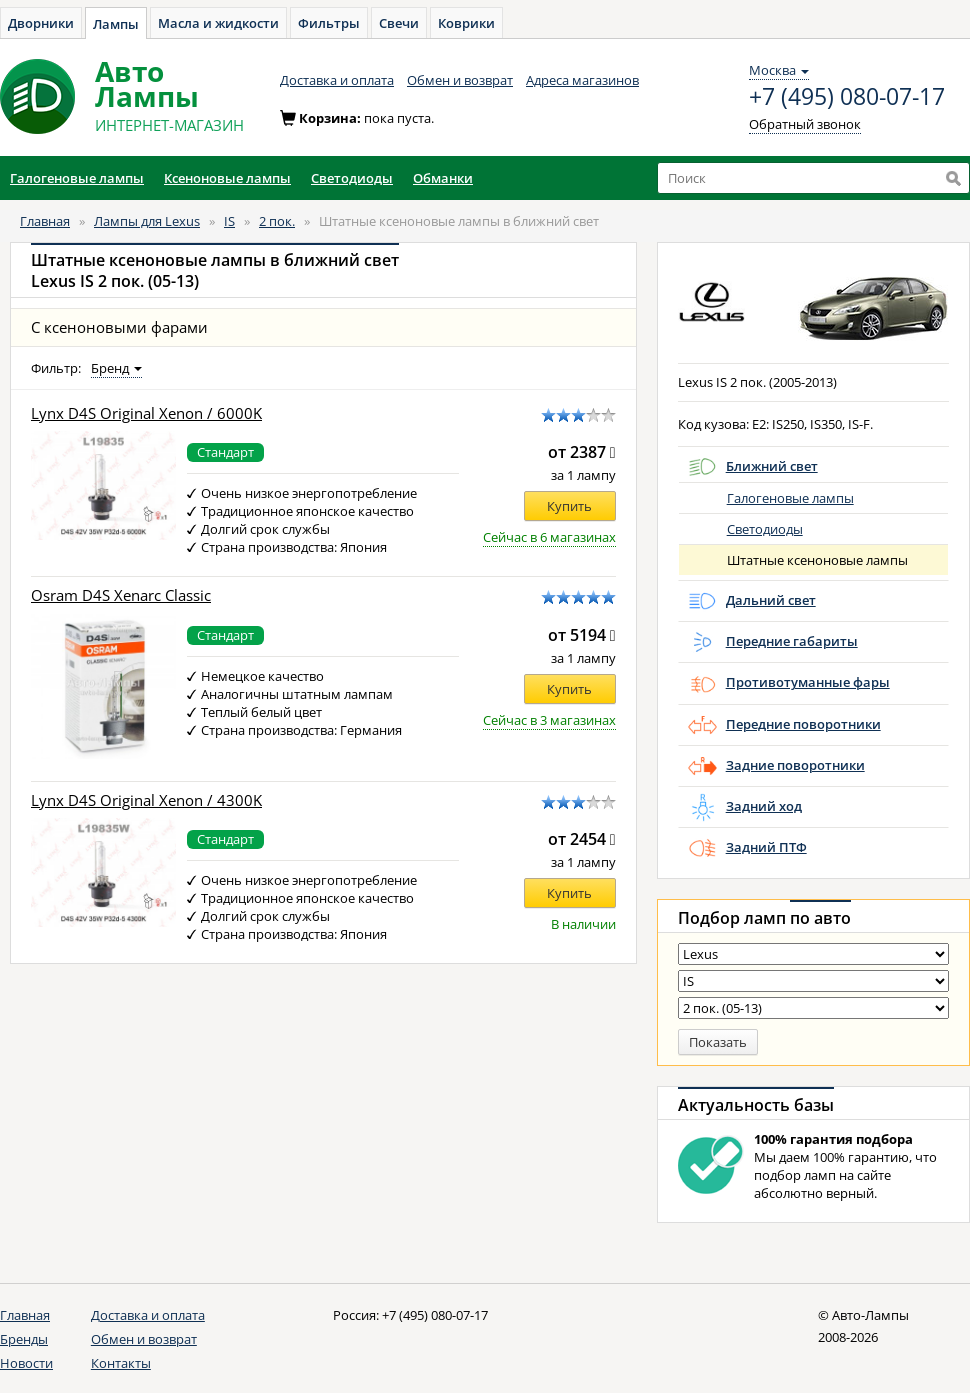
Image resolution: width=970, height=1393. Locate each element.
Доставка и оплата (337, 80)
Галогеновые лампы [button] (77, 178)
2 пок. (277, 221)
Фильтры (329, 23)
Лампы (116, 24)
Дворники (41, 23)
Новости (26, 1363)
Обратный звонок (805, 124)
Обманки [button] (443, 178)
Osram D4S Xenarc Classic (121, 595)
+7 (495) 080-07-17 (847, 97)
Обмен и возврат (460, 80)
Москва (779, 70)
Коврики (466, 23)
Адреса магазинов (582, 80)
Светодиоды (765, 529)
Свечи (399, 23)
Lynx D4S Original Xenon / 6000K (146, 413)
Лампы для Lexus (147, 221)
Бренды (24, 1339)
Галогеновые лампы (790, 498)
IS (229, 221)
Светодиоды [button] (352, 178)
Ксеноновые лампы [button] (227, 178)
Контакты (121, 1363)
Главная (45, 221)
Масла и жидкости (218, 23)
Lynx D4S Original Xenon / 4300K (146, 800)
